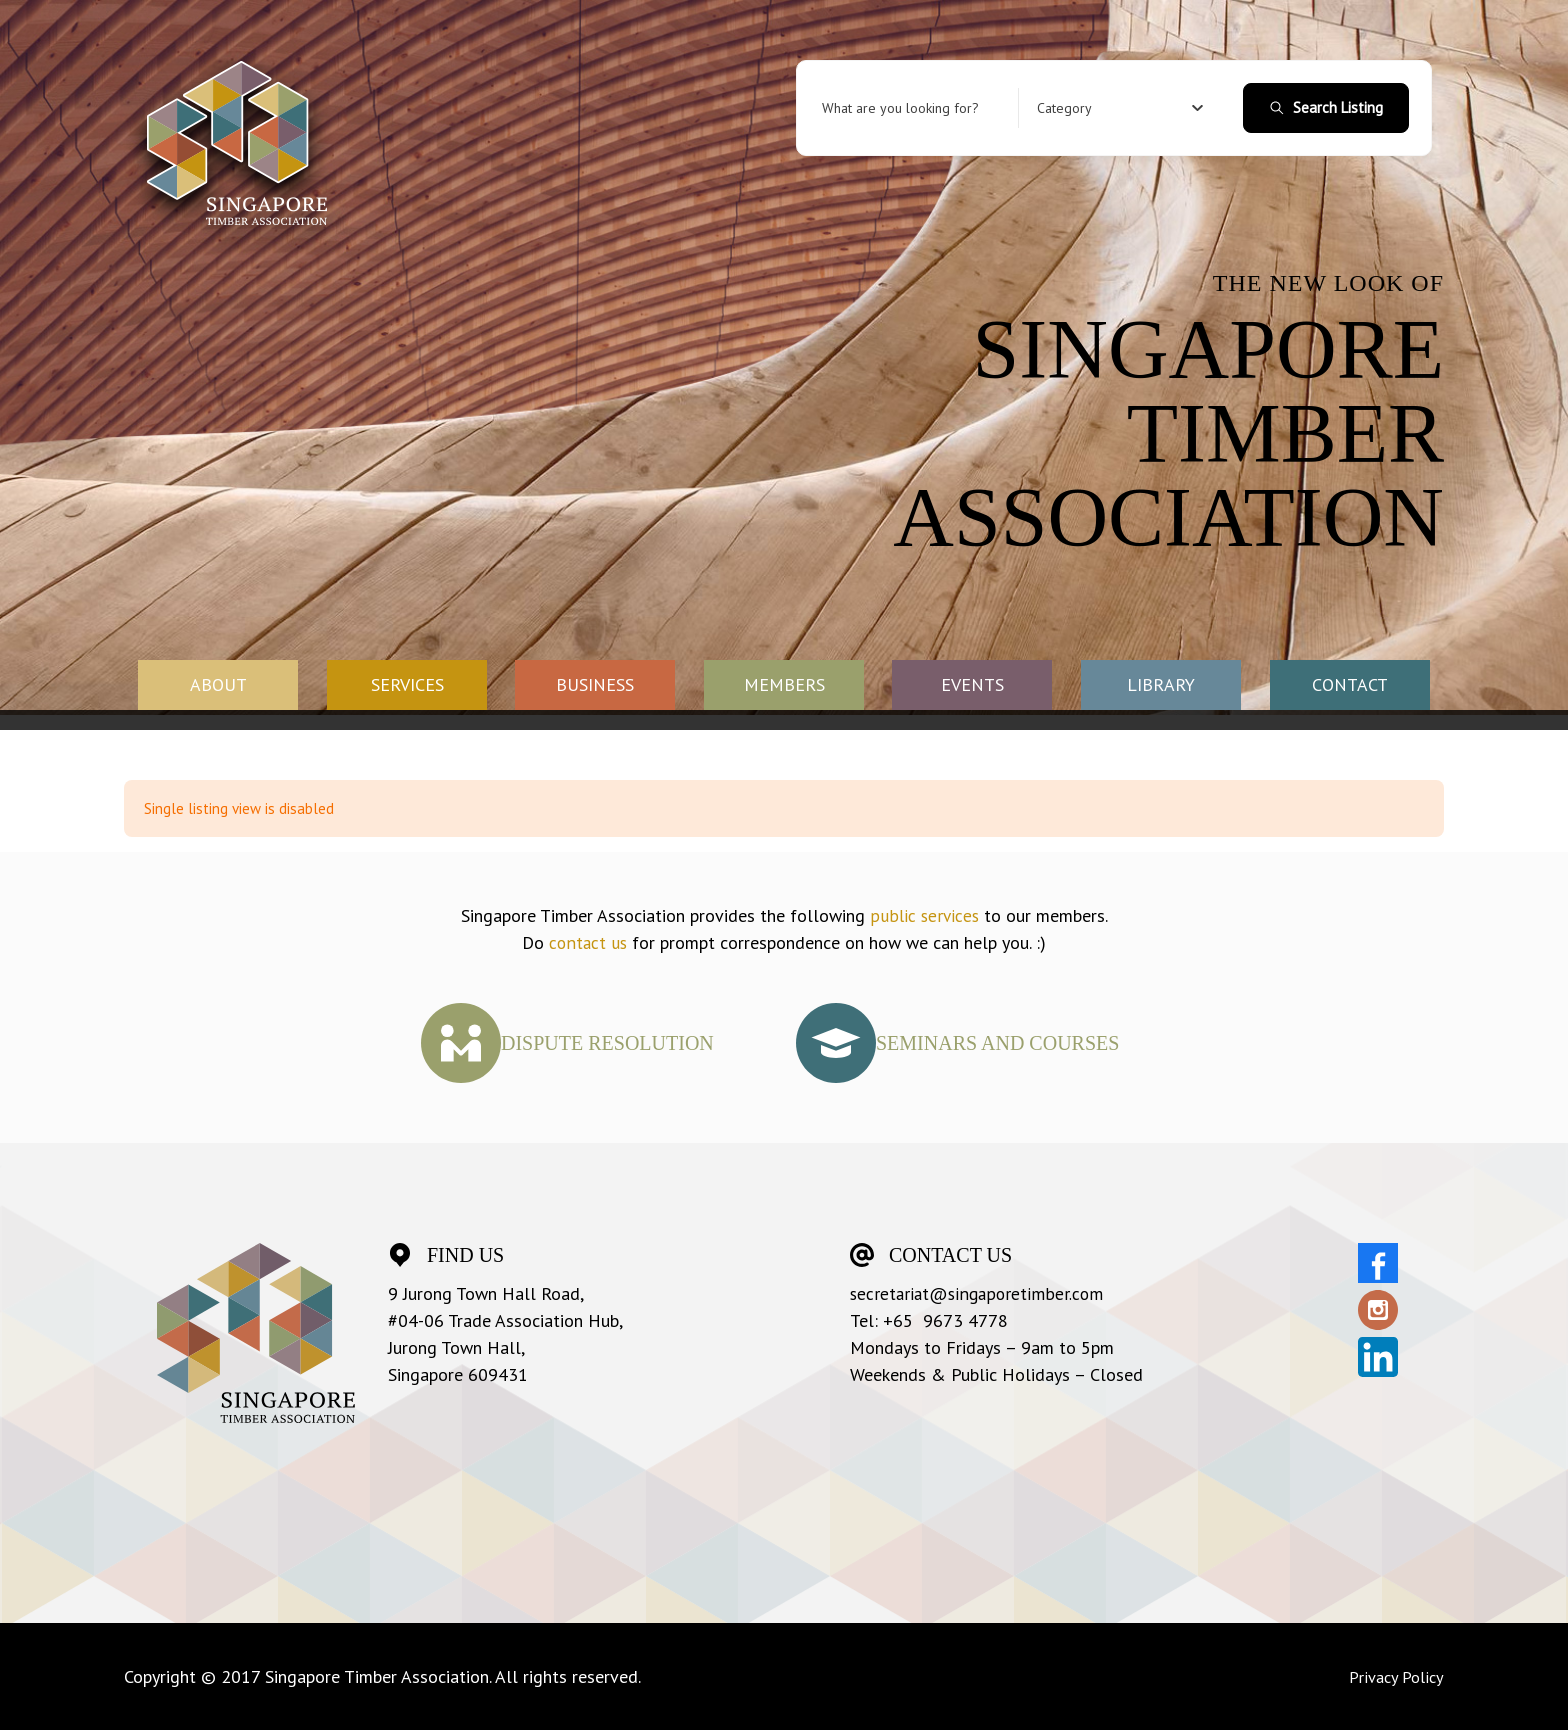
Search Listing (1326, 107)
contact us (588, 942)
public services (924, 915)
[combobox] (1120, 108)
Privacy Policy (1392, 1676)
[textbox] (1064, 108)
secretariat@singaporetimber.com (979, 1293)
